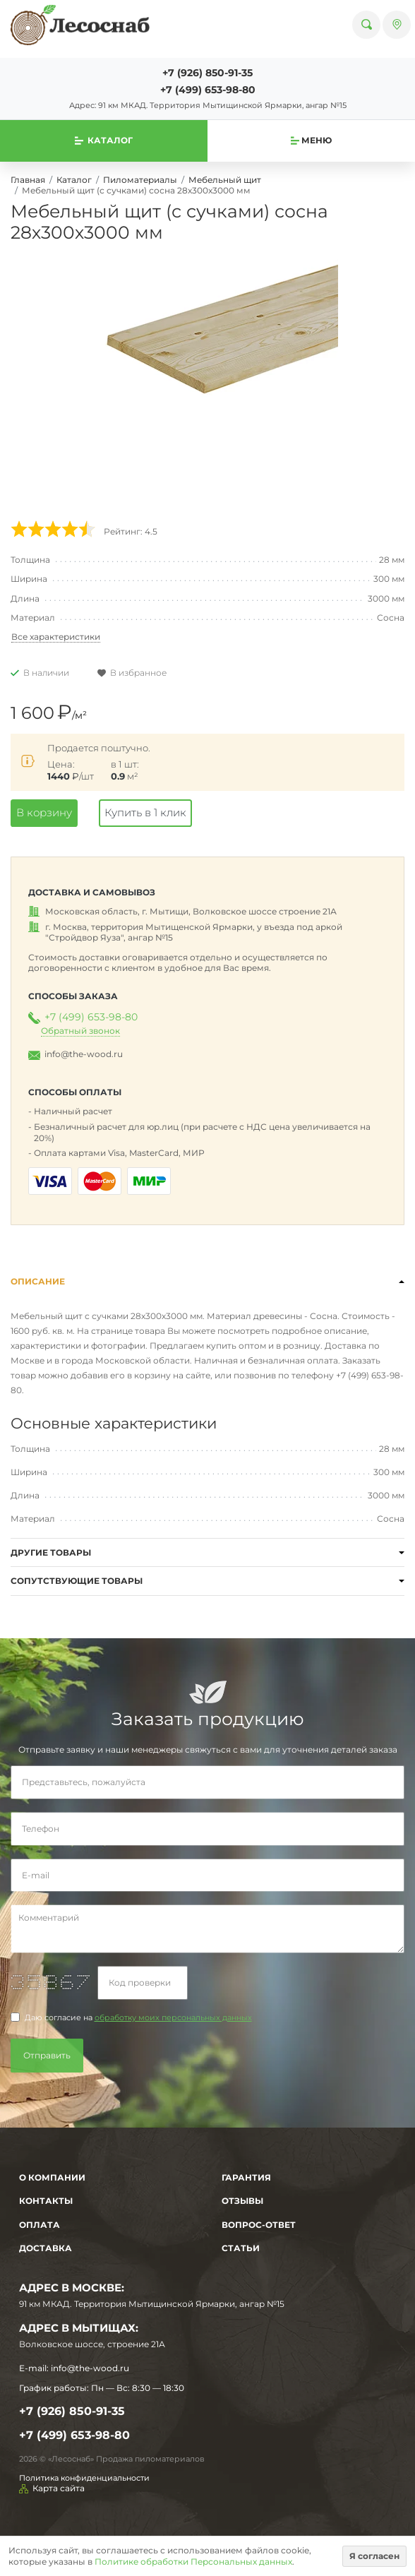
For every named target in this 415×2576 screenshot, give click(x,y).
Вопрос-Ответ (259, 2224)
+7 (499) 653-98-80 (207, 89)
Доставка (45, 2248)
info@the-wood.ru (83, 1054)
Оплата (39, 2224)
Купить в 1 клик (145, 812)
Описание (38, 1281)
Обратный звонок (80, 1030)
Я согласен (374, 2556)
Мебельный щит (224, 179)
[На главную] (80, 24)
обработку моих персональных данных (173, 2017)
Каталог (74, 179)
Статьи (241, 2248)
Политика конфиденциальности (84, 2478)
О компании (52, 2177)
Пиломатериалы (140, 179)
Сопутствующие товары (77, 1580)
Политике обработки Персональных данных (193, 2561)
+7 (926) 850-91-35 (207, 72)
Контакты (46, 2200)
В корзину (44, 812)
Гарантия (246, 2177)
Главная (28, 179)
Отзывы (242, 2200)
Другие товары (51, 1552)
